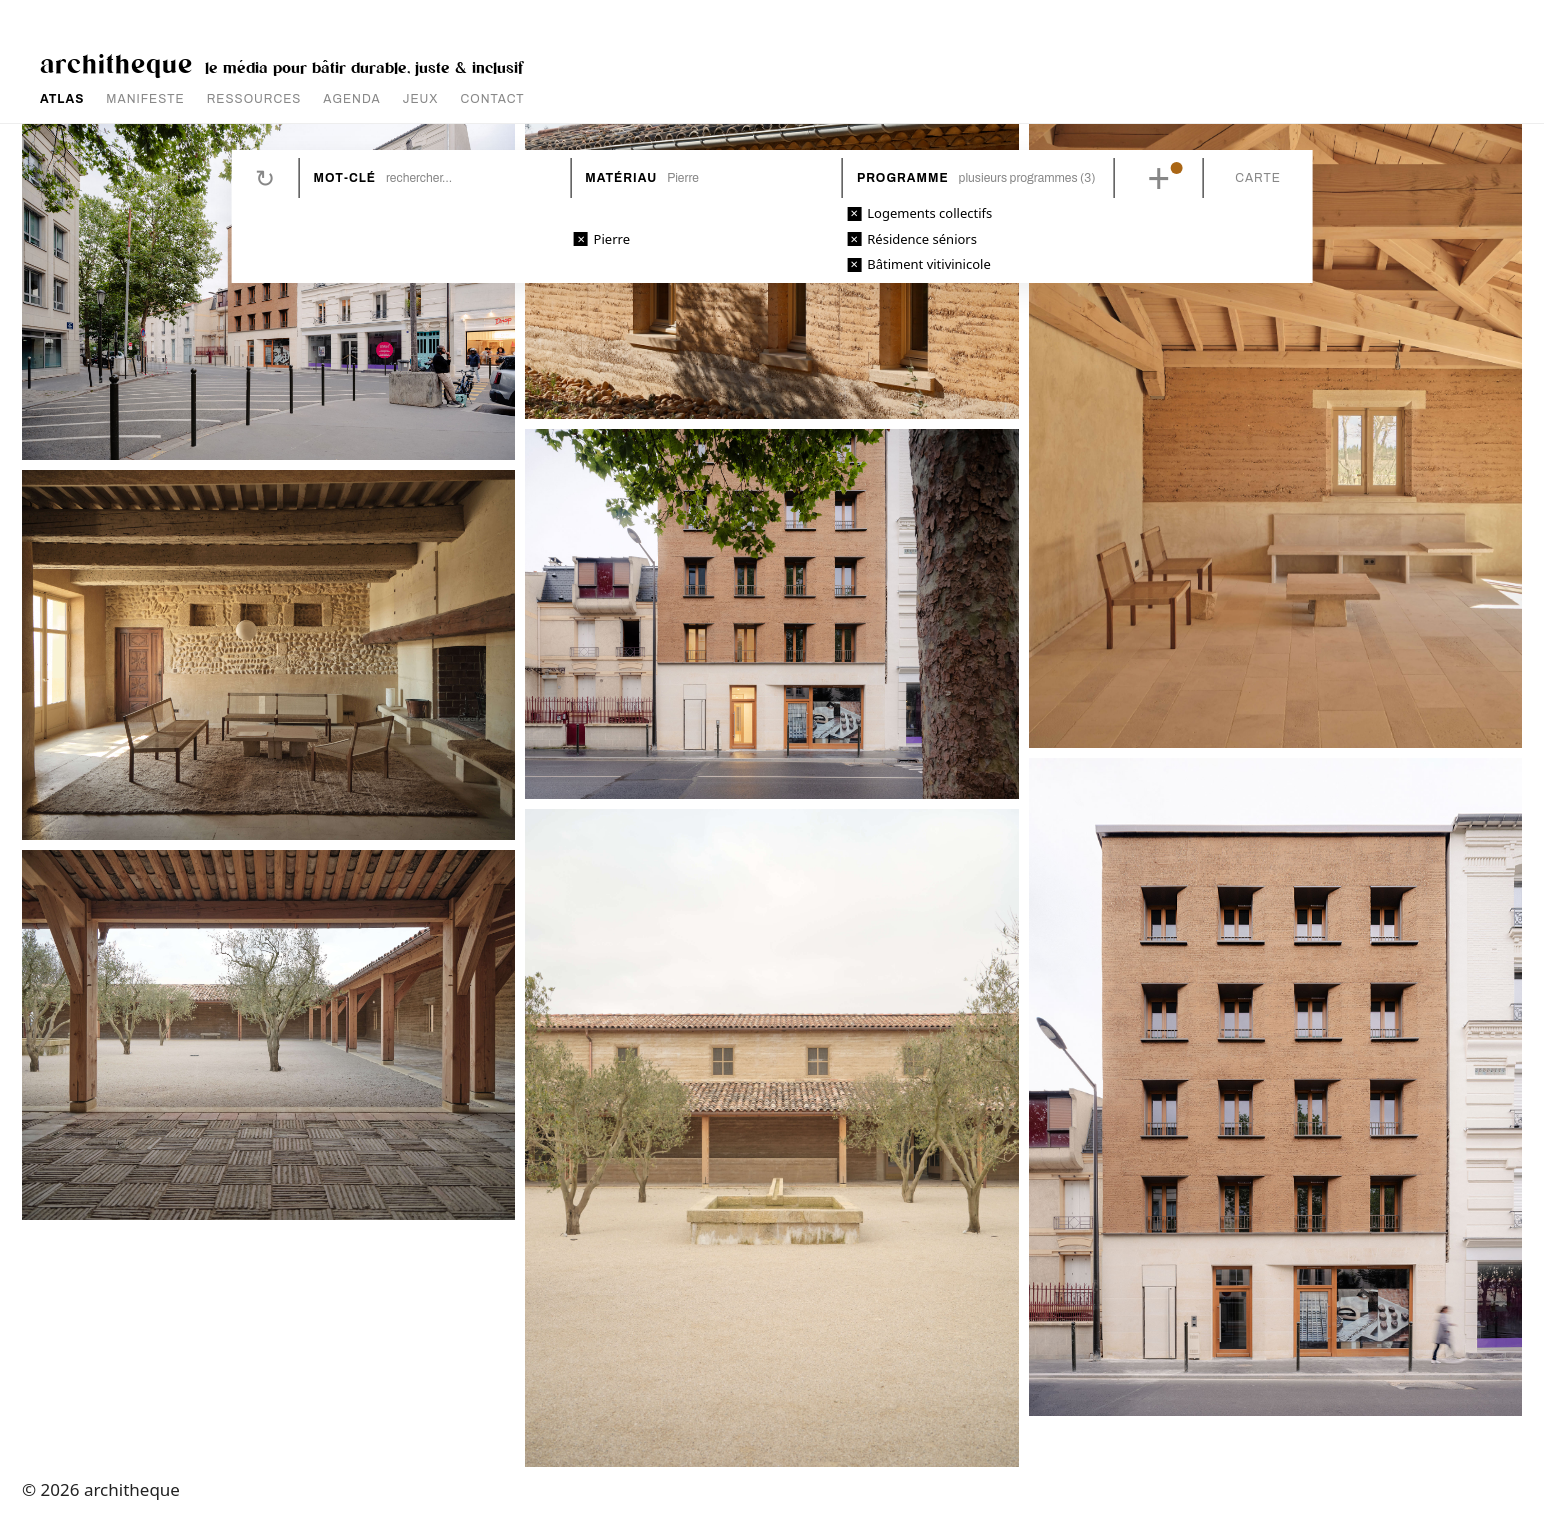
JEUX (421, 99)
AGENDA (351, 99)
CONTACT (493, 99)
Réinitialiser (265, 178)
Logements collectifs (929, 213)
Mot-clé (345, 178)
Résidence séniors (922, 239)
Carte (1258, 178)
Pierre (612, 239)
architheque (116, 62)
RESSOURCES (254, 99)
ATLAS (62, 99)
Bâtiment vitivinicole (929, 264)
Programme (903, 178)
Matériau (621, 178)
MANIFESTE (145, 99)
